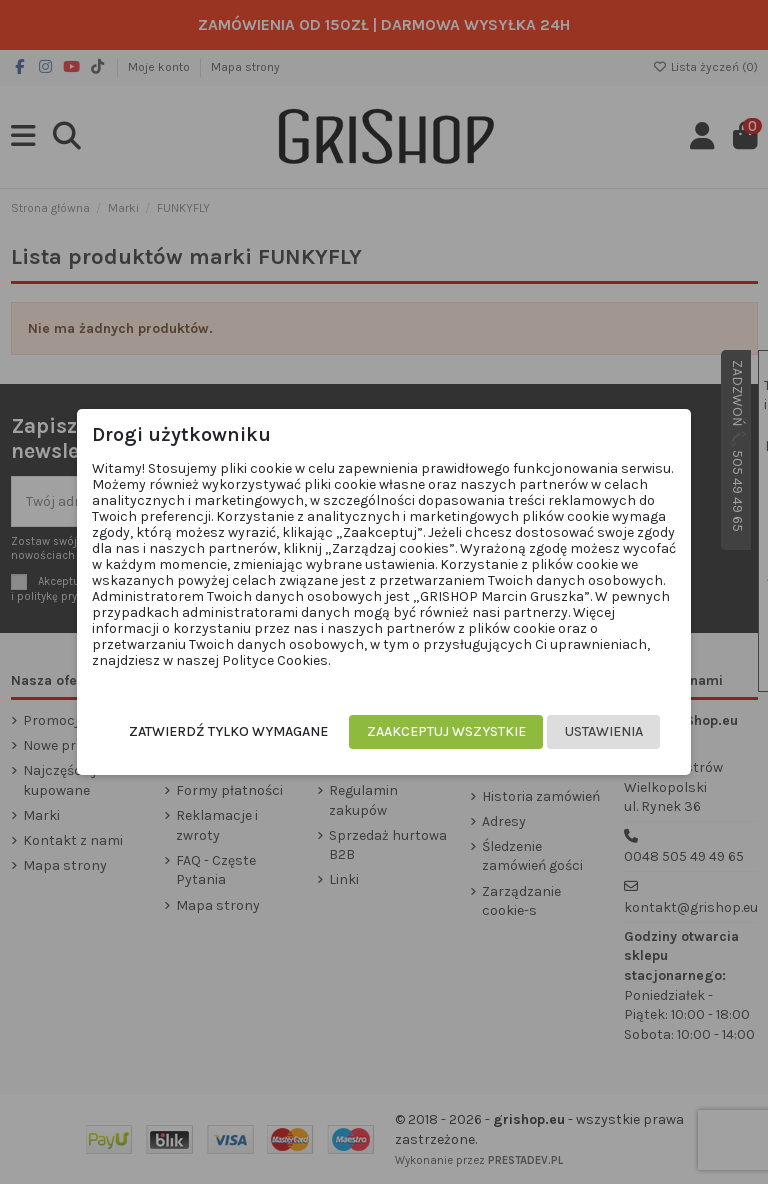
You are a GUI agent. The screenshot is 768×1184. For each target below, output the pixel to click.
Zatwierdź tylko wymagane (228, 731)
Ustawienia (604, 731)
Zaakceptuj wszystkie (446, 731)
